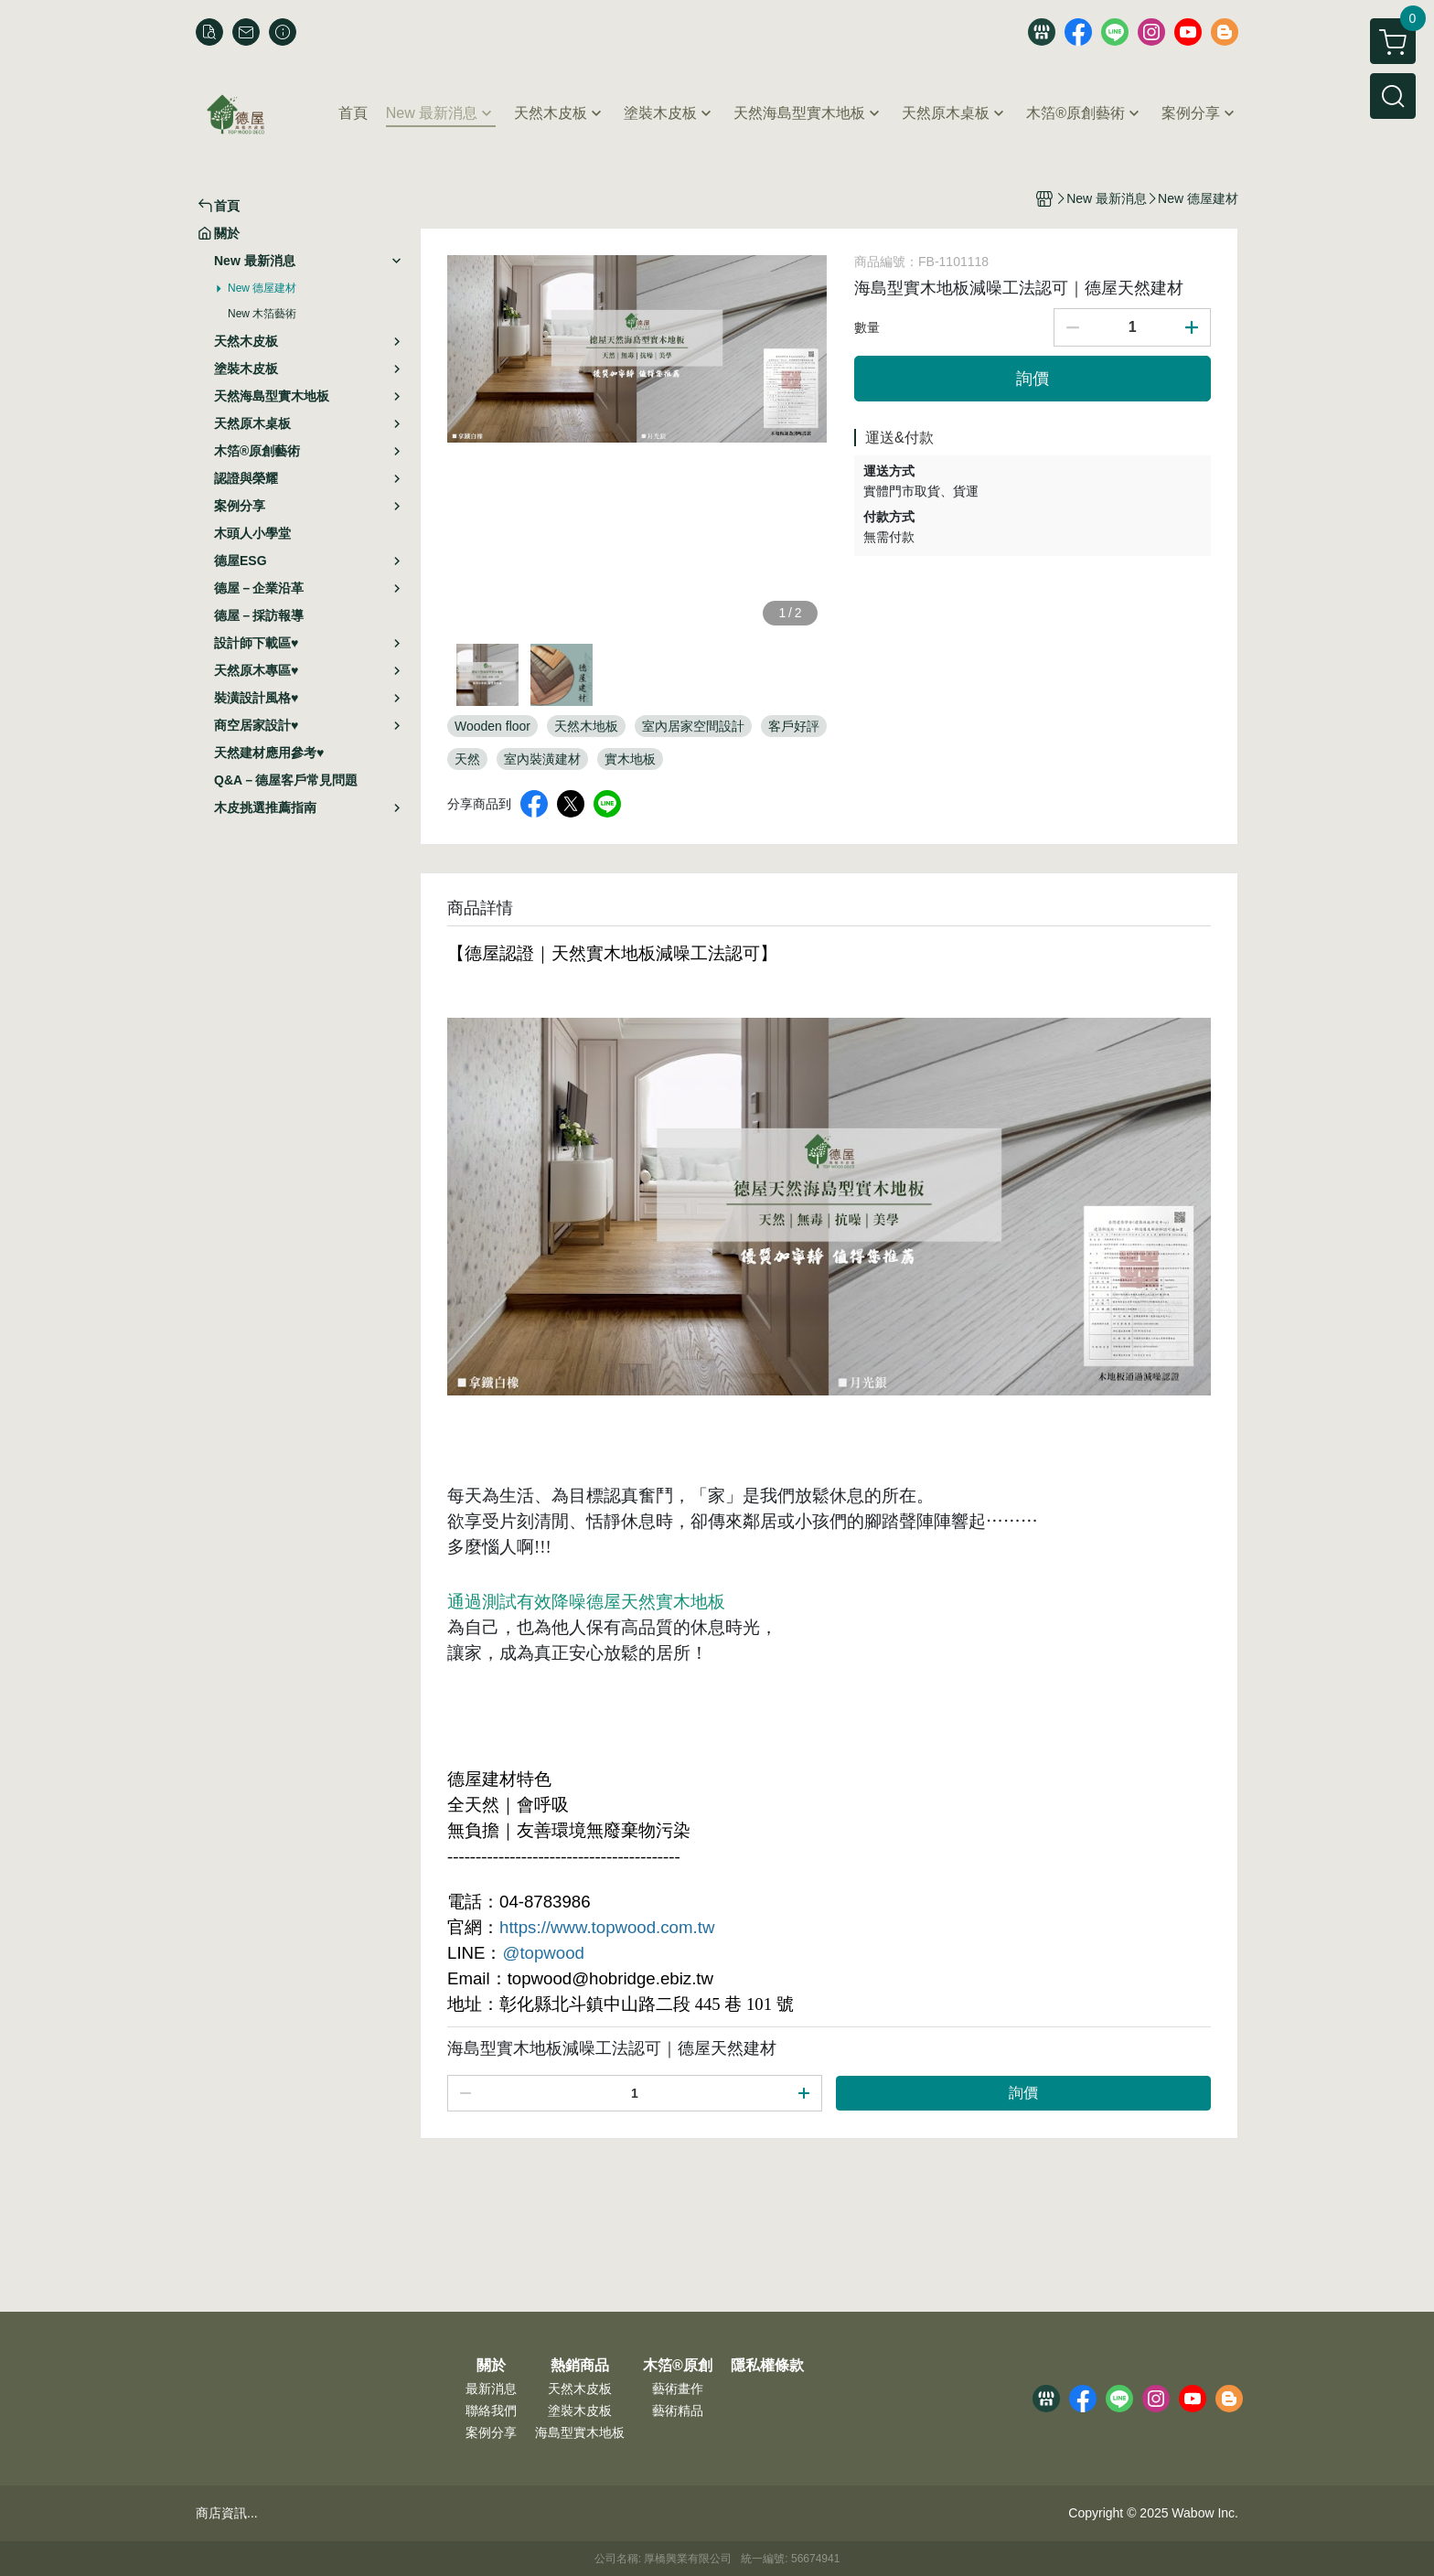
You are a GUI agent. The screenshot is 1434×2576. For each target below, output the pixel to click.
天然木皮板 (580, 2388)
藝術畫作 (677, 2388)
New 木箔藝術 (262, 313)
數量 (867, 327)
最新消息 (491, 2388)
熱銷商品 (580, 2365)
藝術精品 (677, 2410)
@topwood (542, 1952)
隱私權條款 (767, 2365)
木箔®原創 (677, 2365)
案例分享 (491, 2432)
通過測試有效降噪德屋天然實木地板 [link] (586, 1601)
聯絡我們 (491, 2410)
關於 (491, 2365)
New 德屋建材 (262, 288)
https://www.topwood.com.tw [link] (606, 1927)
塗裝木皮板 (580, 2410)
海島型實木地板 (580, 2432)
